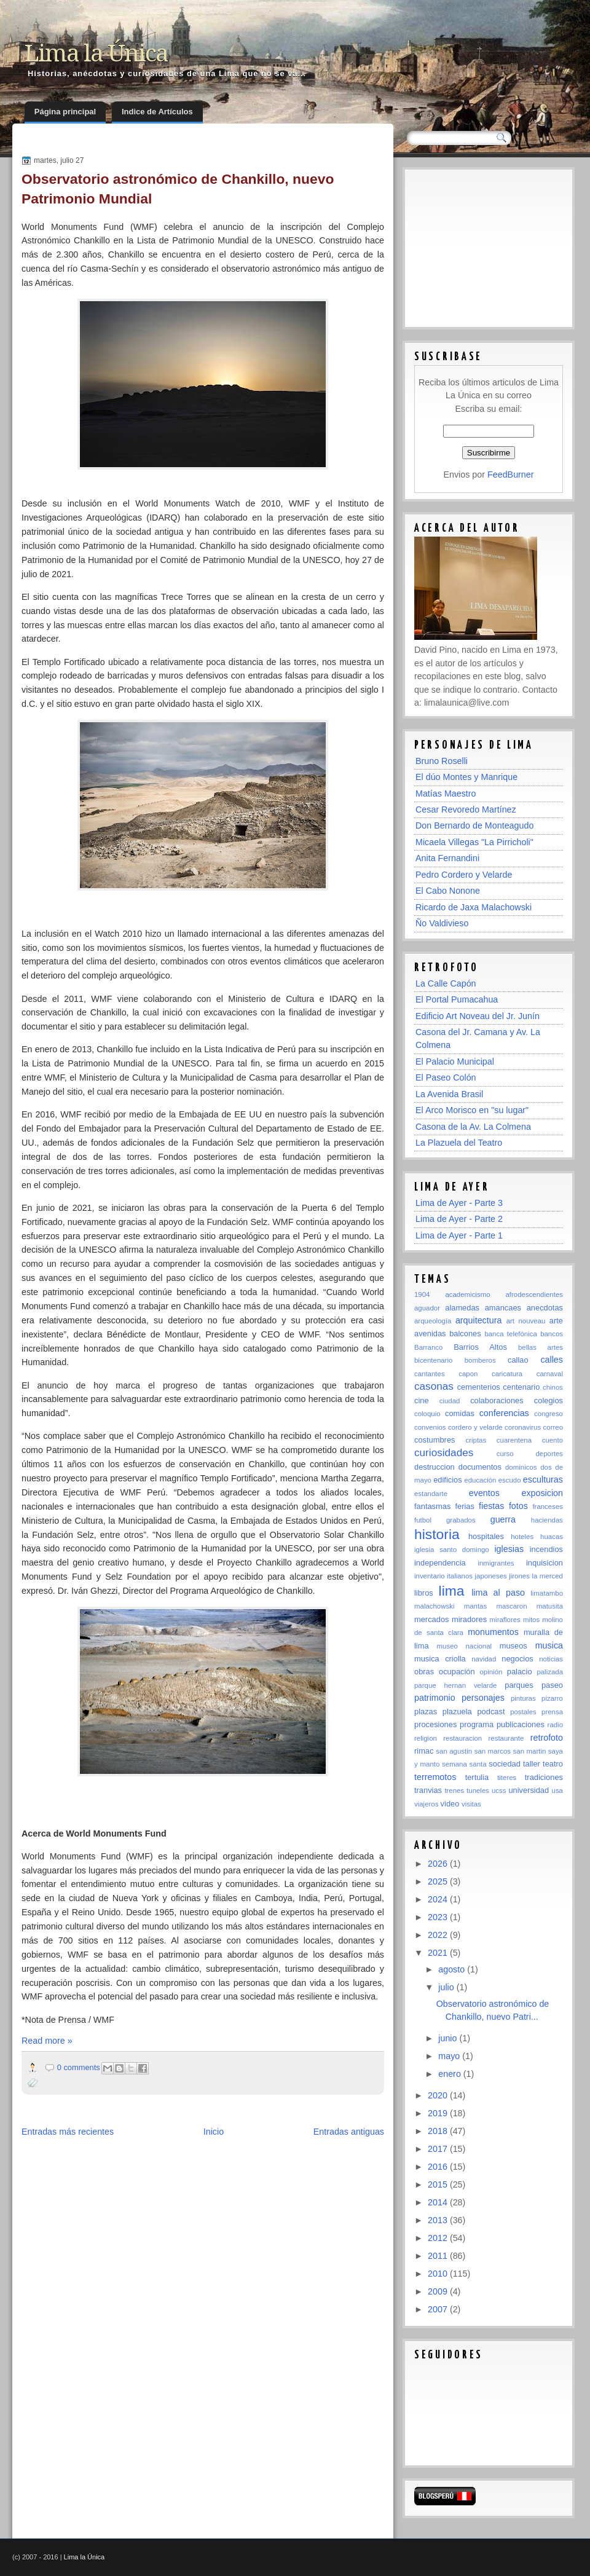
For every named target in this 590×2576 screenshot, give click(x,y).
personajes (483, 1698)
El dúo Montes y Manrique (466, 777)
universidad (528, 1790)
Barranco (428, 1347)
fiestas (491, 1506)
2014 (439, 2202)
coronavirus (523, 1427)
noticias (551, 1659)
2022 (439, 1935)
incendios (546, 1549)
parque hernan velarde (455, 1685)
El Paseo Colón (445, 1077)
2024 (439, 1899)
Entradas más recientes (68, 2132)
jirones (519, 1576)
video (450, 1803)
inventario (429, 1576)
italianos (460, 1576)
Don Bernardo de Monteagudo (474, 825)
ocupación (457, 1671)
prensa (552, 1711)
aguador (427, 1308)
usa (557, 1790)
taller (531, 1763)
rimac (423, 1750)
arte (556, 1320)
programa (477, 1724)
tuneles (477, 1790)
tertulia (477, 1777)
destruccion (434, 1466)
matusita (550, 1606)
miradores (469, 1619)
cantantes (429, 1373)
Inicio (213, 2132)
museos (513, 1645)
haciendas (547, 1520)
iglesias (509, 1549)
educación (480, 1480)
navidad (483, 1659)
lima (452, 1591)
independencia (440, 1562)
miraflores (505, 1619)
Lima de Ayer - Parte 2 (459, 1219)
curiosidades (443, 1452)
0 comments (78, 2067)
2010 (439, 2274)
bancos (551, 1333)
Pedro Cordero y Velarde (463, 875)
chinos (553, 1387)
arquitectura (478, 1320)
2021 (439, 1953)
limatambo (546, 1593)
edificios (447, 1479)
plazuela (457, 1711)
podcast (491, 1711)
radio (555, 1724)
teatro (553, 1763)
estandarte (430, 1493)
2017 (439, 2149)
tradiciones (544, 1777)
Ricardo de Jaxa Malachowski (473, 907)
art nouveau (526, 1321)
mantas (475, 1606)
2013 (439, 2220)
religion (425, 1738)
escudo (509, 1480)
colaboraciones (497, 1400)
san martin (529, 1751)
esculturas (543, 1479)
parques (519, 1685)
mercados (431, 1619)
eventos (484, 1493)
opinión (490, 1672)
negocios (517, 1658)
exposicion (542, 1493)
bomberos (480, 1360)
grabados (461, 1520)
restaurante (506, 1738)
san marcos (492, 1751)
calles (551, 1360)
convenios (430, 1427)
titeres (506, 1777)
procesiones (435, 1724)
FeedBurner (510, 474)
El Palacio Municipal (454, 1061)
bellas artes (540, 1347)
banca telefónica (510, 1333)
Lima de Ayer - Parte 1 (459, 1235)
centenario (521, 1387)
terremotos (435, 1777)
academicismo (467, 1294)
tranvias (428, 1790)
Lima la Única (96, 53)
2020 (439, 2095)
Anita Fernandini (447, 858)
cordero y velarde (475, 1427)
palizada (550, 1672)
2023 (439, 1917)
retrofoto (546, 1738)
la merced (547, 1576)
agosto (452, 1969)
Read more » (47, 2041)
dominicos (521, 1467)
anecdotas (545, 1307)
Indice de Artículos (157, 111)
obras (424, 1671)
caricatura (507, 1373)
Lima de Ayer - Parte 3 (459, 1203)
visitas (471, 1804)
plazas (425, 1711)
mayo (450, 2056)
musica (549, 1645)
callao (518, 1360)
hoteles (522, 1536)
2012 (439, 2238)
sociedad (504, 1763)
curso (505, 1453)
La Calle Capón (445, 983)
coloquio (427, 1413)
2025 (439, 1881)
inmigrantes (496, 1563)
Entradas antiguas (348, 2132)
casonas (434, 1386)
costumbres (434, 1439)
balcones (465, 1333)
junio (448, 2038)
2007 (439, 2309)
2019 (439, 2113)
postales (523, 1711)
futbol (422, 1520)
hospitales (486, 1536)
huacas (551, 1536)
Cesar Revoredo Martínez (465, 809)
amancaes (503, 1307)
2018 (439, 2131)
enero (450, 2074)
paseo (552, 1685)
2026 (439, 1864)
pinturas (523, 1698)
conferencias (504, 1413)
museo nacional (464, 1646)
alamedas (462, 1307)
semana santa (464, 1764)
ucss (499, 1790)
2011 (439, 2256)
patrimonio (434, 1698)
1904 (422, 1294)
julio (447, 1987)
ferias (464, 1506)
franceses (547, 1506)
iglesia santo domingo (451, 1549)
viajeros (426, 1804)
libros (423, 1592)
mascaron (511, 1606)
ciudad (449, 1400)
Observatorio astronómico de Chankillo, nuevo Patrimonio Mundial (178, 189)
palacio (519, 1671)
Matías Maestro (445, 793)
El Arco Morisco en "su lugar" (472, 1110)
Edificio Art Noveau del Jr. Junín (477, 1016)
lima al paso (498, 1592)
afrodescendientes (534, 1294)
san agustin (454, 1751)
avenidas (430, 1333)
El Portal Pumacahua (456, 999)
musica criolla (440, 1658)
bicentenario (433, 1360)
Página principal (65, 111)
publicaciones (521, 1724)
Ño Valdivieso (441, 923)
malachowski (434, 1606)
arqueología (432, 1321)
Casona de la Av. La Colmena (473, 1127)
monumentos (493, 1632)
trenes (454, 1790)
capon (468, 1373)
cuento (552, 1440)
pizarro (552, 1698)
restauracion (462, 1738)
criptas (475, 1440)
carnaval (550, 1373)
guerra (503, 1519)
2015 (439, 2184)
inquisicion (544, 1562)
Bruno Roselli (441, 761)
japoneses (491, 1576)
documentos (480, 1466)
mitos (531, 1619)
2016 (439, 2167)
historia (437, 1534)
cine (421, 1400)
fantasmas (432, 1506)
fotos (518, 1506)
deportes (549, 1453)
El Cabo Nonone (447, 891)
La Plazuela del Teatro (458, 1143)
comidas (459, 1413)
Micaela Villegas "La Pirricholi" (474, 842)
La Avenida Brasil (449, 1094)
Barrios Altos (480, 1347)
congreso (548, 1413)
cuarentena (514, 1440)
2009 (439, 2291)
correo (553, 1427)
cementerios (478, 1387)
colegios (548, 1400)
